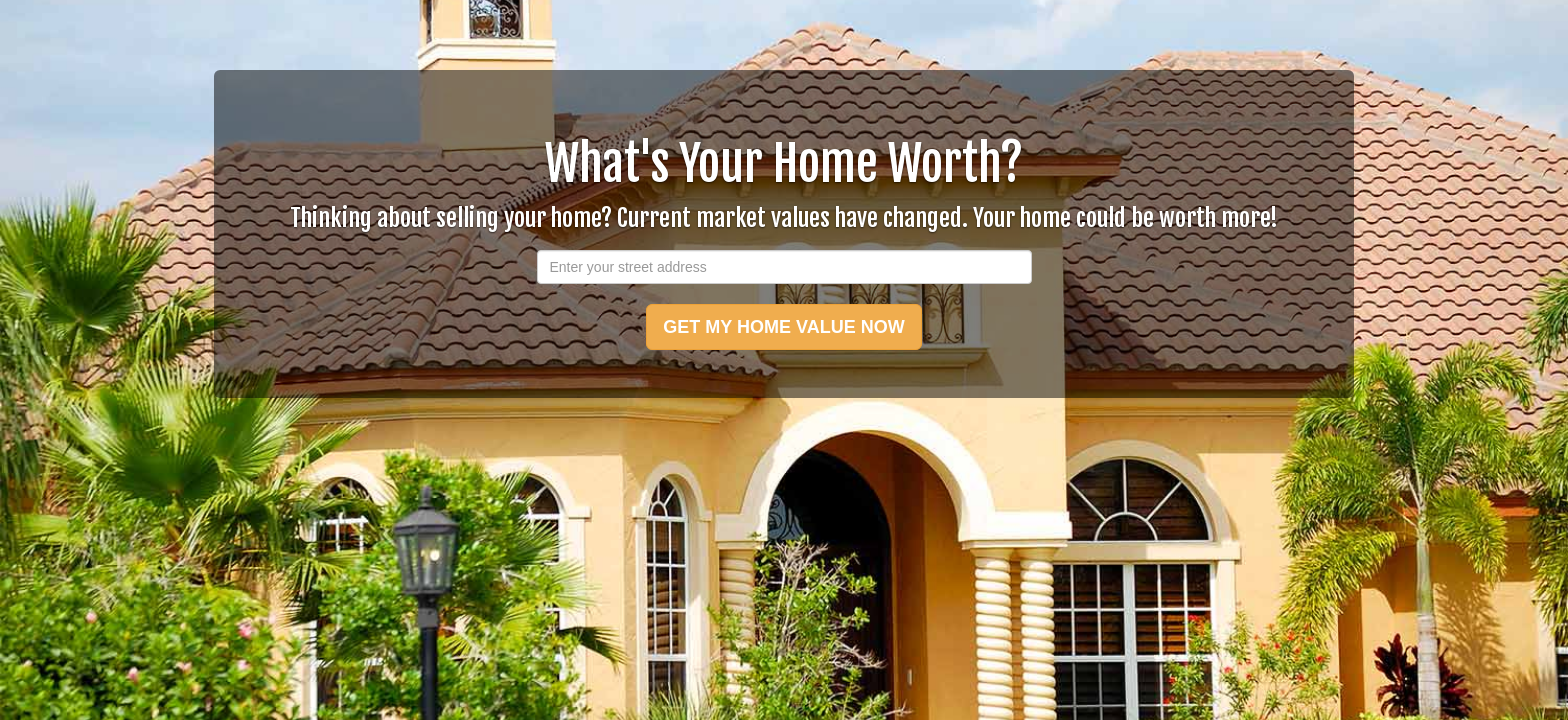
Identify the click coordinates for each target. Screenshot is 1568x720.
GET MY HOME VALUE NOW (783, 327)
